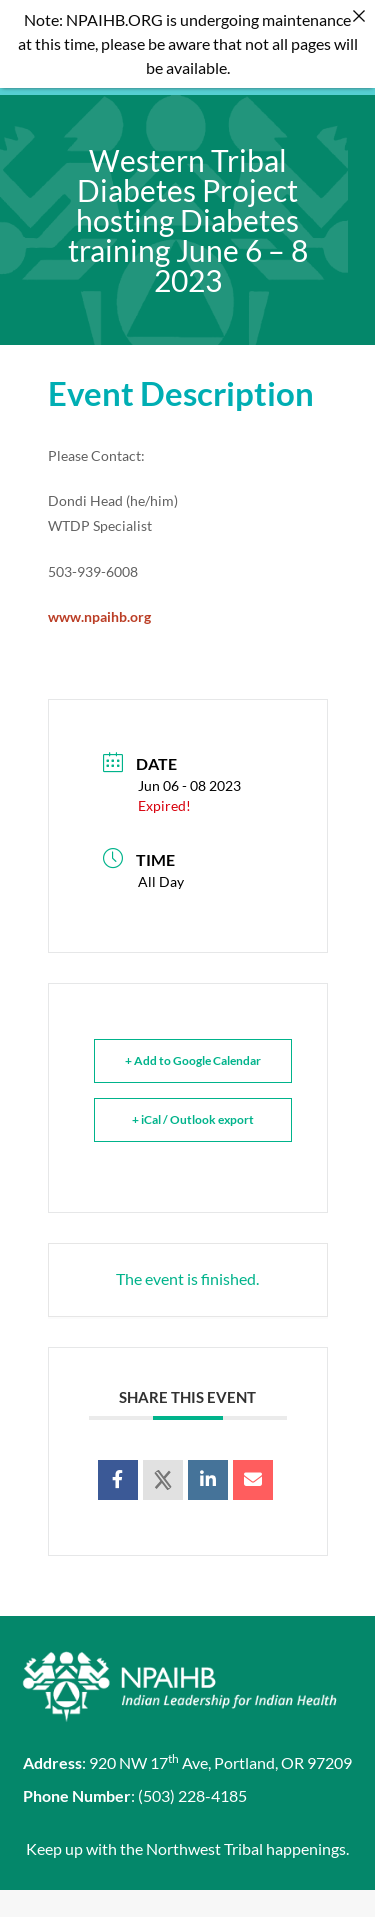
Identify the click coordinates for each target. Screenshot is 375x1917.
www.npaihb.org (99, 590)
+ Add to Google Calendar (193, 1035)
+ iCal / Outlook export (193, 1094)
